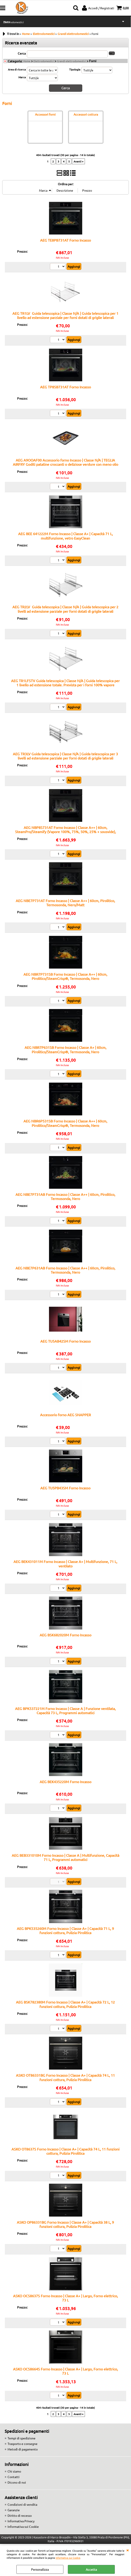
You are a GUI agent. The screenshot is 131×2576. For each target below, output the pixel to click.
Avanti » (78, 161)
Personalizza (40, 2569)
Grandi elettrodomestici (71, 61)
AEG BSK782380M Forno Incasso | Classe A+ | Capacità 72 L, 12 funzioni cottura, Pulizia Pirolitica (65, 2004)
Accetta (91, 2569)
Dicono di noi (17, 2482)
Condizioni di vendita (22, 2504)
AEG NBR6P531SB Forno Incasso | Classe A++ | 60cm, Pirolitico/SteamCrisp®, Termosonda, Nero (65, 1122)
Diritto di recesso (20, 2515)
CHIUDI (127, 2550)
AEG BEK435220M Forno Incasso (65, 1781)
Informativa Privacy (21, 2521)
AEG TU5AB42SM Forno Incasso (65, 1341)
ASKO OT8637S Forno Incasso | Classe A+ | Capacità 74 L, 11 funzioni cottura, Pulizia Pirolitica (65, 2150)
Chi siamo (14, 2471)
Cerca (22, 53)
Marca (22, 77)
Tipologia (74, 69)
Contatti (14, 2477)
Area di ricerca (17, 69)
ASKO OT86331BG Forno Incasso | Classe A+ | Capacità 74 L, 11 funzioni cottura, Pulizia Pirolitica (65, 2077)
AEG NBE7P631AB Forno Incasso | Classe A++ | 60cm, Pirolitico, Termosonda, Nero (65, 1269)
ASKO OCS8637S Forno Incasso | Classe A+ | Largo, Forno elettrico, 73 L (65, 2297)
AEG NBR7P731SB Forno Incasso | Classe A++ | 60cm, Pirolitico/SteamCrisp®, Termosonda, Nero (65, 976)
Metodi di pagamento (23, 2449)
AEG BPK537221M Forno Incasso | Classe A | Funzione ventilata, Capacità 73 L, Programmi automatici (65, 1710)
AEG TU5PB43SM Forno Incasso (65, 1487)
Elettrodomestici (13, 22)
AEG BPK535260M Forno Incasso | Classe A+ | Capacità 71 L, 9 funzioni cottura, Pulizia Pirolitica (65, 1930)
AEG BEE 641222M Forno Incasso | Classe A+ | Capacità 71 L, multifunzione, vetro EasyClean (65, 535)
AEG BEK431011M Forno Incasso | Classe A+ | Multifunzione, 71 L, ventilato (65, 1563)
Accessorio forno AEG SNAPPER (65, 1414)
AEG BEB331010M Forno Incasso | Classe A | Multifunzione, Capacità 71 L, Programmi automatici (65, 1857)
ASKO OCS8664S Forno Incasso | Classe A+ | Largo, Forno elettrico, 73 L (65, 2370)
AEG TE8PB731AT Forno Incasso (65, 239)
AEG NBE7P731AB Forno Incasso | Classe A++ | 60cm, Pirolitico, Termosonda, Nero (65, 1196)
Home (26, 61)
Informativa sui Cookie (68, 2557)
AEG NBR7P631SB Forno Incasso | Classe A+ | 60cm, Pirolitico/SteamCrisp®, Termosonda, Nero (65, 1049)
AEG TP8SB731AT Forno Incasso (65, 386)
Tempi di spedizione (21, 2438)
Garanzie (14, 2510)
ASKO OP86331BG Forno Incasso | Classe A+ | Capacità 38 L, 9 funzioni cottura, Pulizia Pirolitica (65, 2224)
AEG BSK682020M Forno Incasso (65, 1634)
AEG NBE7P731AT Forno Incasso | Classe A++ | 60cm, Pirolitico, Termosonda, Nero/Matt (65, 902)
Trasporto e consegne (22, 2443)
